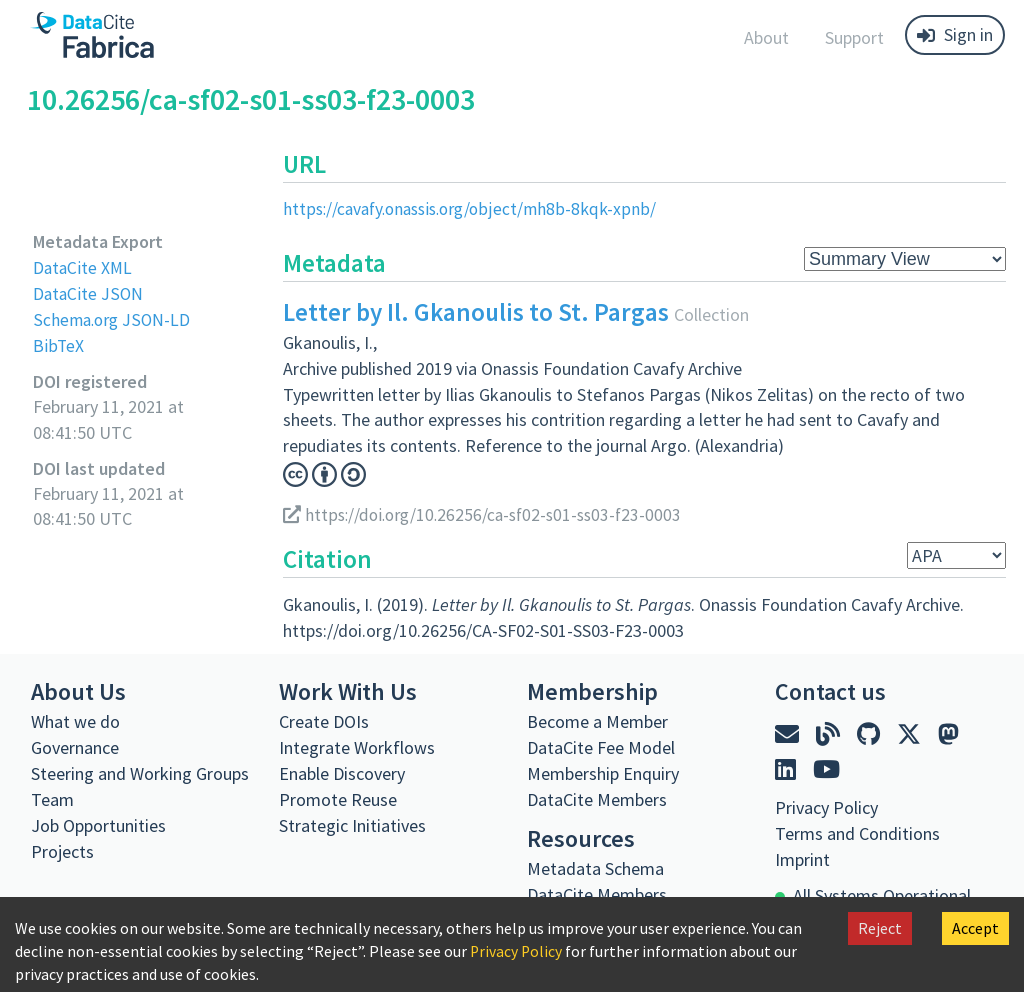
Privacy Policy (517, 951)
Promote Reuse (338, 798)
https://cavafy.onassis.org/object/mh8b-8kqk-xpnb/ (474, 208)
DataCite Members (597, 798)
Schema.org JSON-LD (113, 318)
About (766, 37)
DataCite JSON (89, 292)
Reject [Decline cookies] (880, 928)
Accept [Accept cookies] (975, 928)
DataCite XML (84, 267)
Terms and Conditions (857, 832)
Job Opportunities (98, 824)
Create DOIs (324, 720)
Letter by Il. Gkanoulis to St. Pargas (476, 312)
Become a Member (597, 720)
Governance (75, 746)
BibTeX (58, 344)
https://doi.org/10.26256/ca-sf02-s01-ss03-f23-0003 (488, 513)
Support (854, 37)
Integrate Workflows (357, 746)
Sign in (955, 34)
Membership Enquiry (603, 772)
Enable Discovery (342, 772)
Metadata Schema (595, 867)
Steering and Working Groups (140, 772)
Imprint (802, 858)
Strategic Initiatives (352, 824)
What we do (75, 720)
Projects (62, 850)
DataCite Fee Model (601, 746)
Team (52, 798)
